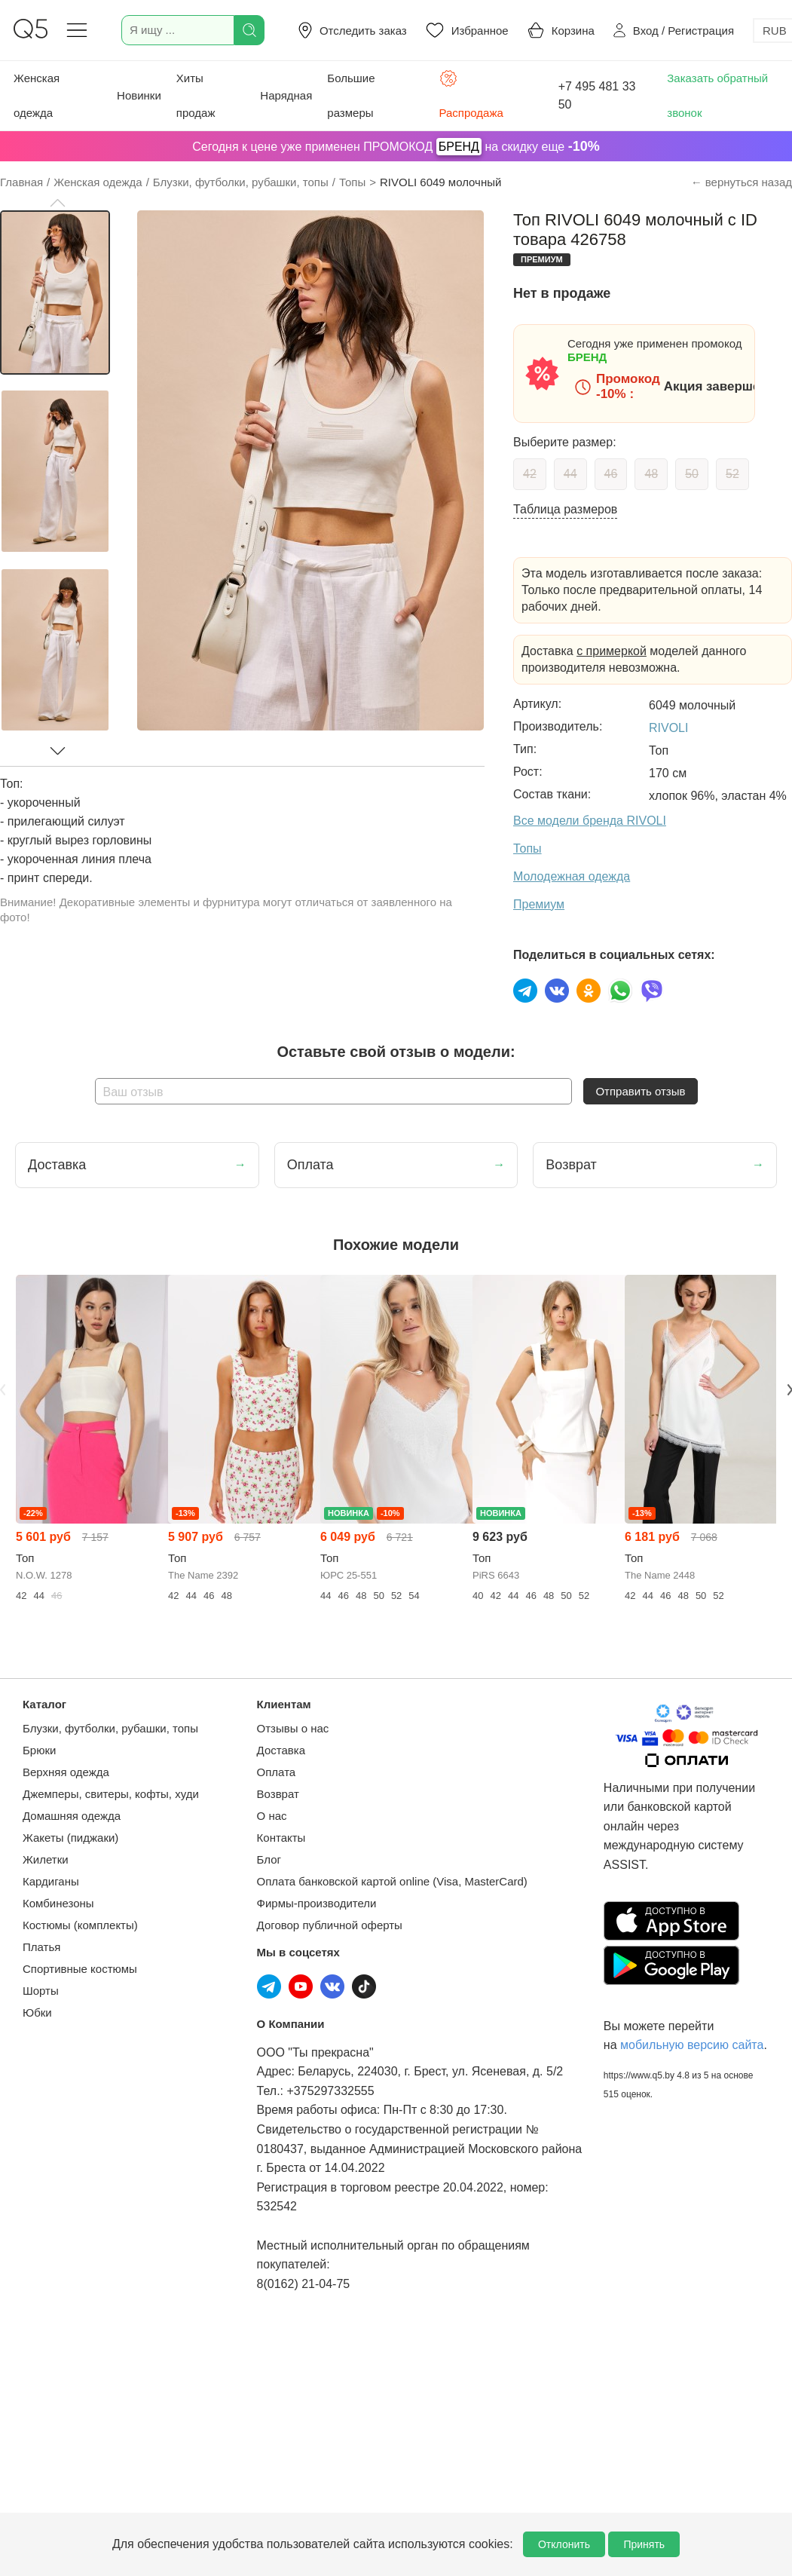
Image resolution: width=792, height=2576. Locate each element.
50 (692, 473)
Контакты (281, 1837)
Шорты (41, 1990)
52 (732, 473)
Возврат (278, 1793)
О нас (272, 1815)
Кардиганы (51, 1881)
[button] (57, 202)
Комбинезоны (58, 1903)
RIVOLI (668, 727)
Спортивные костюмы (80, 1968)
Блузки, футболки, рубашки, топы (110, 1728)
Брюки (39, 1750)
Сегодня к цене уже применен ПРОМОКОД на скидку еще (395, 146)
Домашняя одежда (72, 1815)
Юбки (37, 2012)
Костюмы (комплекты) (80, 1925)
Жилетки (46, 1859)
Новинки (139, 95)
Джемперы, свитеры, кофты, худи (111, 1793)
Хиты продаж (196, 95)
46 (611, 473)
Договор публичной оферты (329, 1925)
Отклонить (564, 2544)
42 (530, 473)
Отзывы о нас (293, 1728)
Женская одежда (37, 95)
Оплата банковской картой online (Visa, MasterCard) (392, 1881)
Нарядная (286, 95)
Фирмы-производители (317, 1903)
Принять (644, 2544)
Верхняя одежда (66, 1772)
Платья (41, 1946)
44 (570, 473)
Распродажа (471, 94)
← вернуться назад (741, 182)
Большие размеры (351, 95)
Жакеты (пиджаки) (70, 1837)
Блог (269, 1859)
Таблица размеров (565, 509)
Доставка (281, 1750)
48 (651, 473)
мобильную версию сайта (691, 2044)
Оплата (276, 1772)
